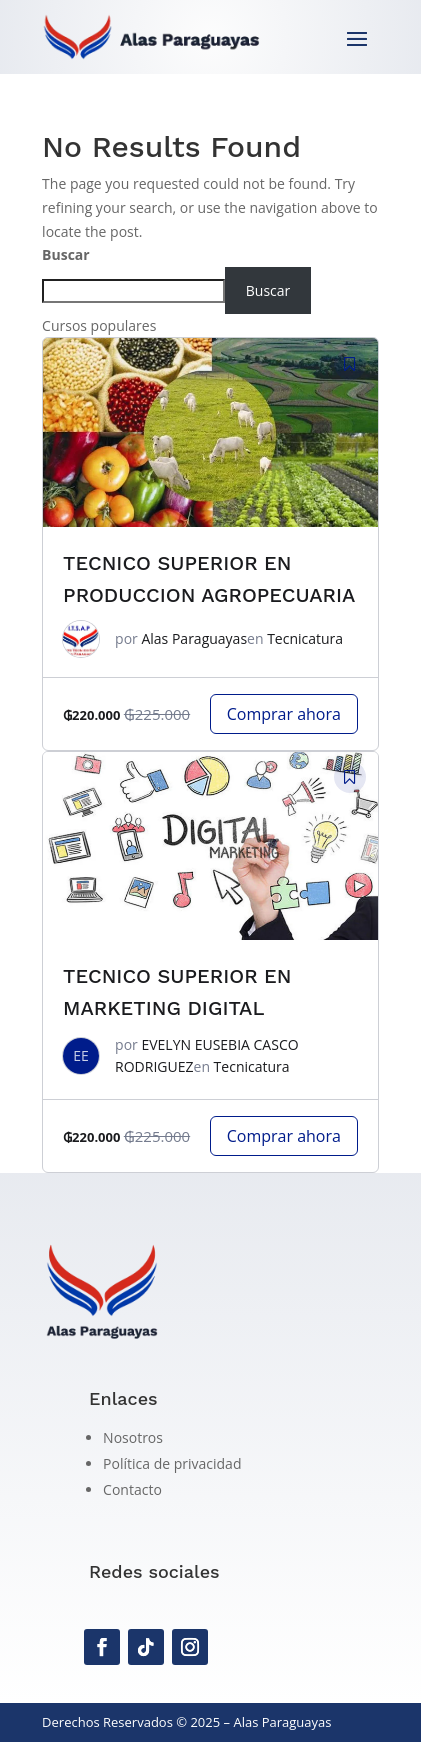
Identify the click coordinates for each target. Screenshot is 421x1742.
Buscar (66, 254)
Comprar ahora (284, 714)
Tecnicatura (305, 638)
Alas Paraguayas (194, 638)
